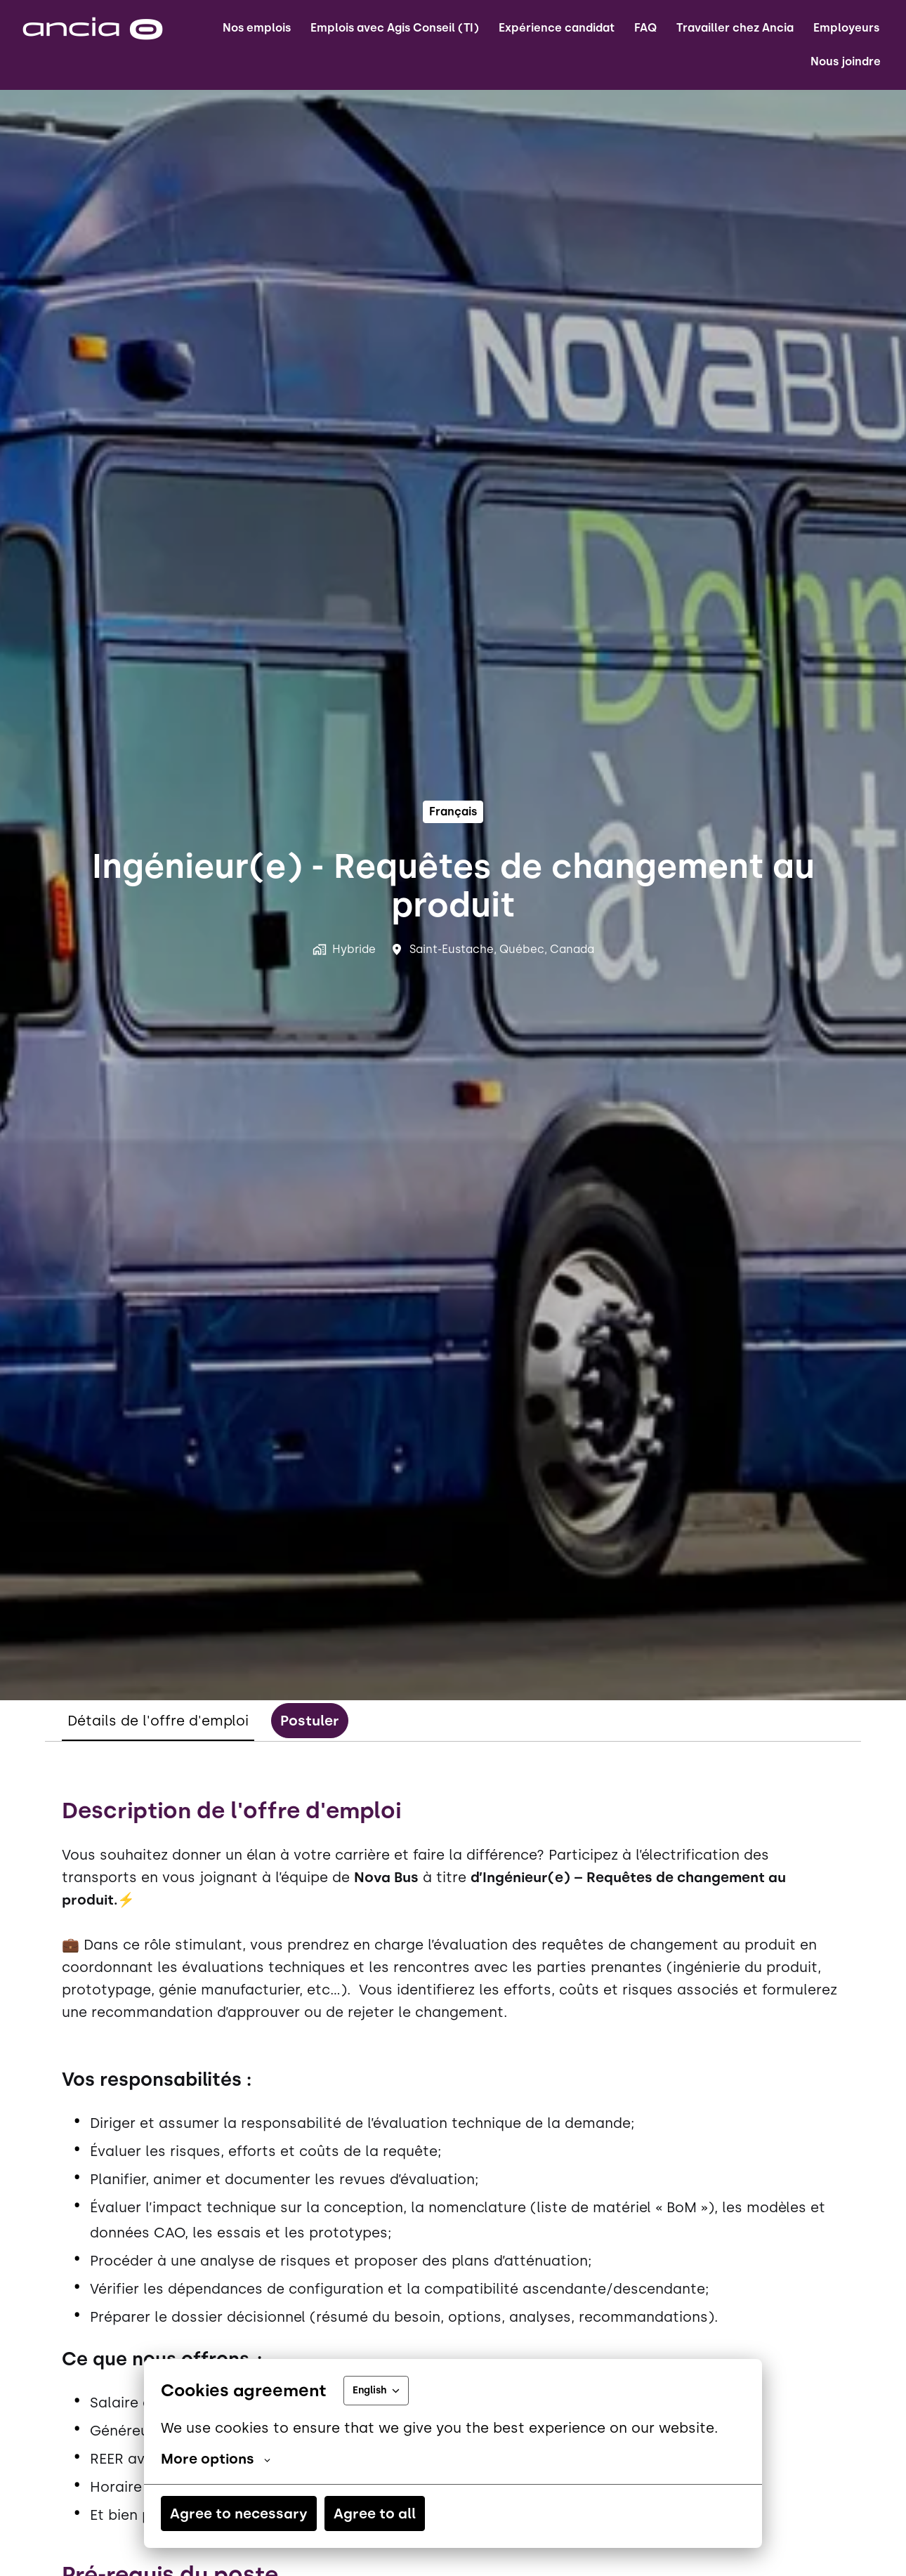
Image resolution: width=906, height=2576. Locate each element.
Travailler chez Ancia (735, 27)
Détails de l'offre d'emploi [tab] (158, 1720)
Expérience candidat (557, 27)
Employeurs (846, 27)
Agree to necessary (239, 2513)
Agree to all (375, 2513)
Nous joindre (845, 61)
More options (215, 2458)
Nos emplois (257, 27)
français (453, 811)
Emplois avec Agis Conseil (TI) (394, 27)
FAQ (645, 27)
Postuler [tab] (309, 1720)
